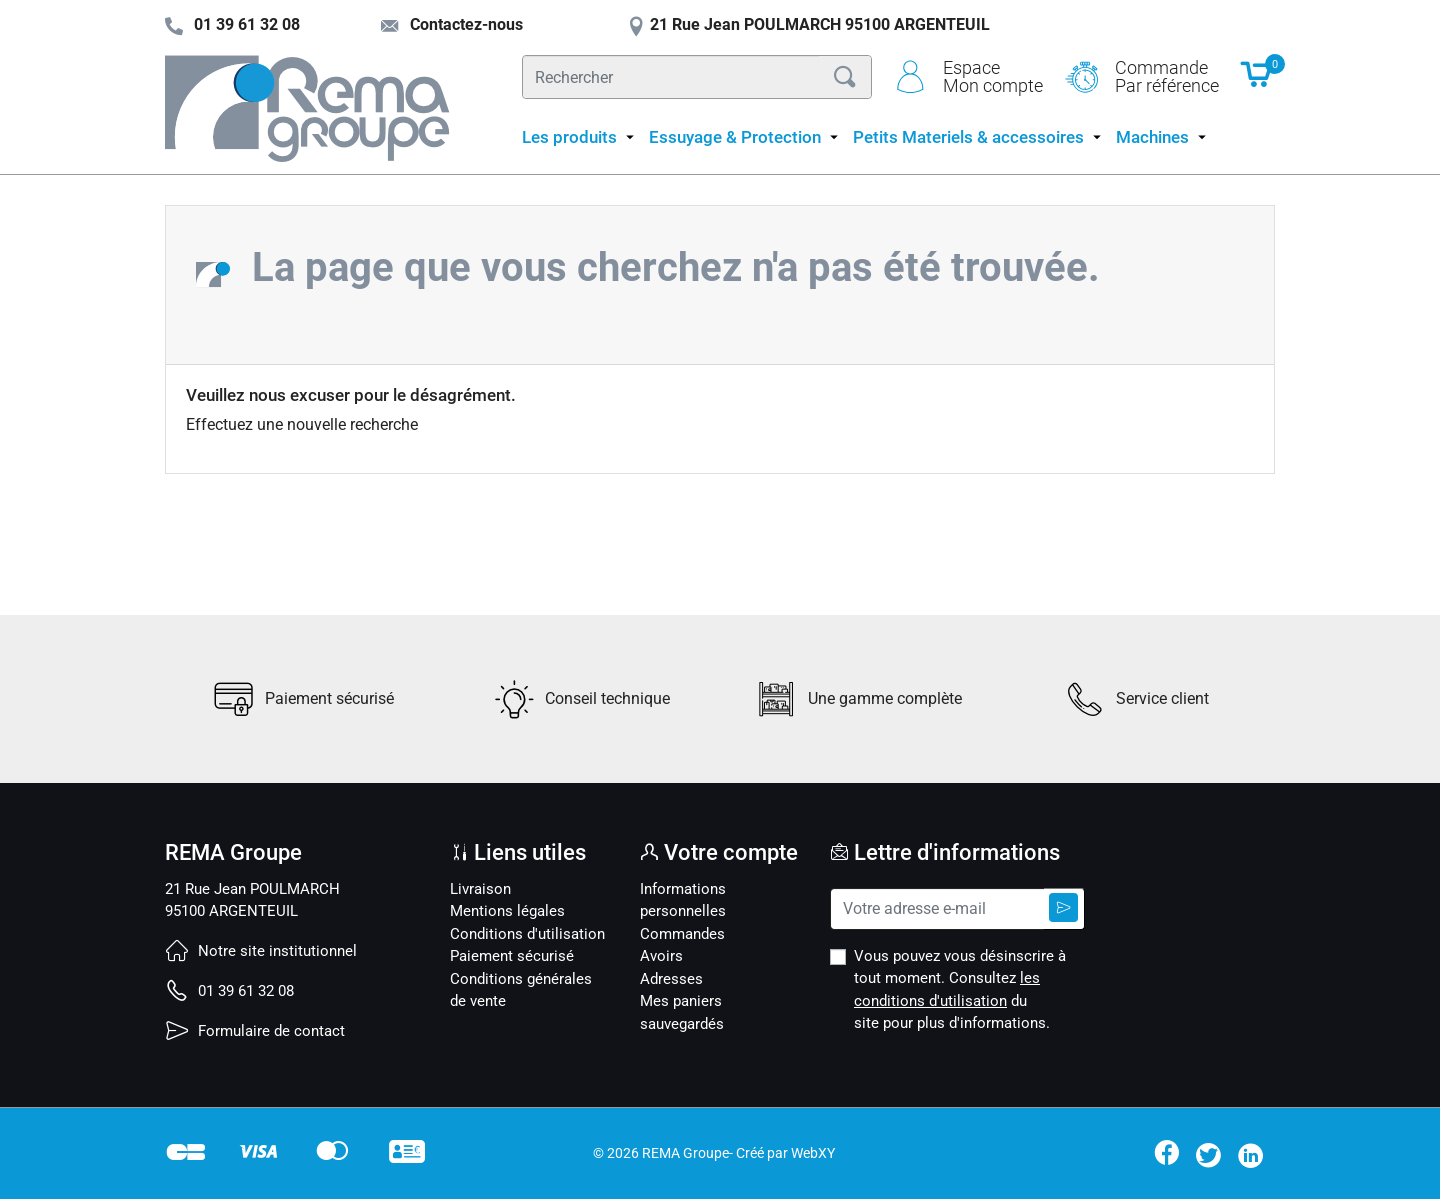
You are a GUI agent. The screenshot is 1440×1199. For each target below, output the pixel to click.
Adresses (671, 979)
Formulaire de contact (255, 1031)
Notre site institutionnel (261, 951)
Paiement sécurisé (512, 956)
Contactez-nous (451, 24)
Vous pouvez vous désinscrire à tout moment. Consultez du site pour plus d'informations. (960, 990)
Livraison (480, 889)
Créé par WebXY (785, 1153)
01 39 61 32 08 (229, 991)
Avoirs (661, 956)
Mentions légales (507, 911)
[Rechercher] (671, 77)
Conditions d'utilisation (527, 934)
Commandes (682, 934)
